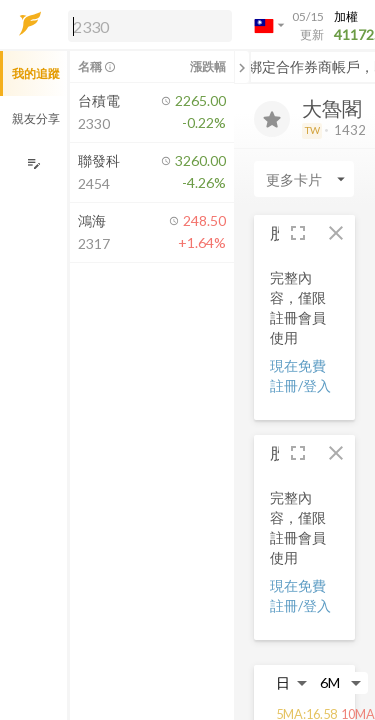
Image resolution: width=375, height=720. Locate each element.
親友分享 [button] (36, 118)
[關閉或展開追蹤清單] (242, 67)
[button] (146, 25)
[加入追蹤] (272, 119)
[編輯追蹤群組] (33, 163)
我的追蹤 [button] (36, 73)
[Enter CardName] (304, 179)
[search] (150, 26)
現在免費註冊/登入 (300, 375)
